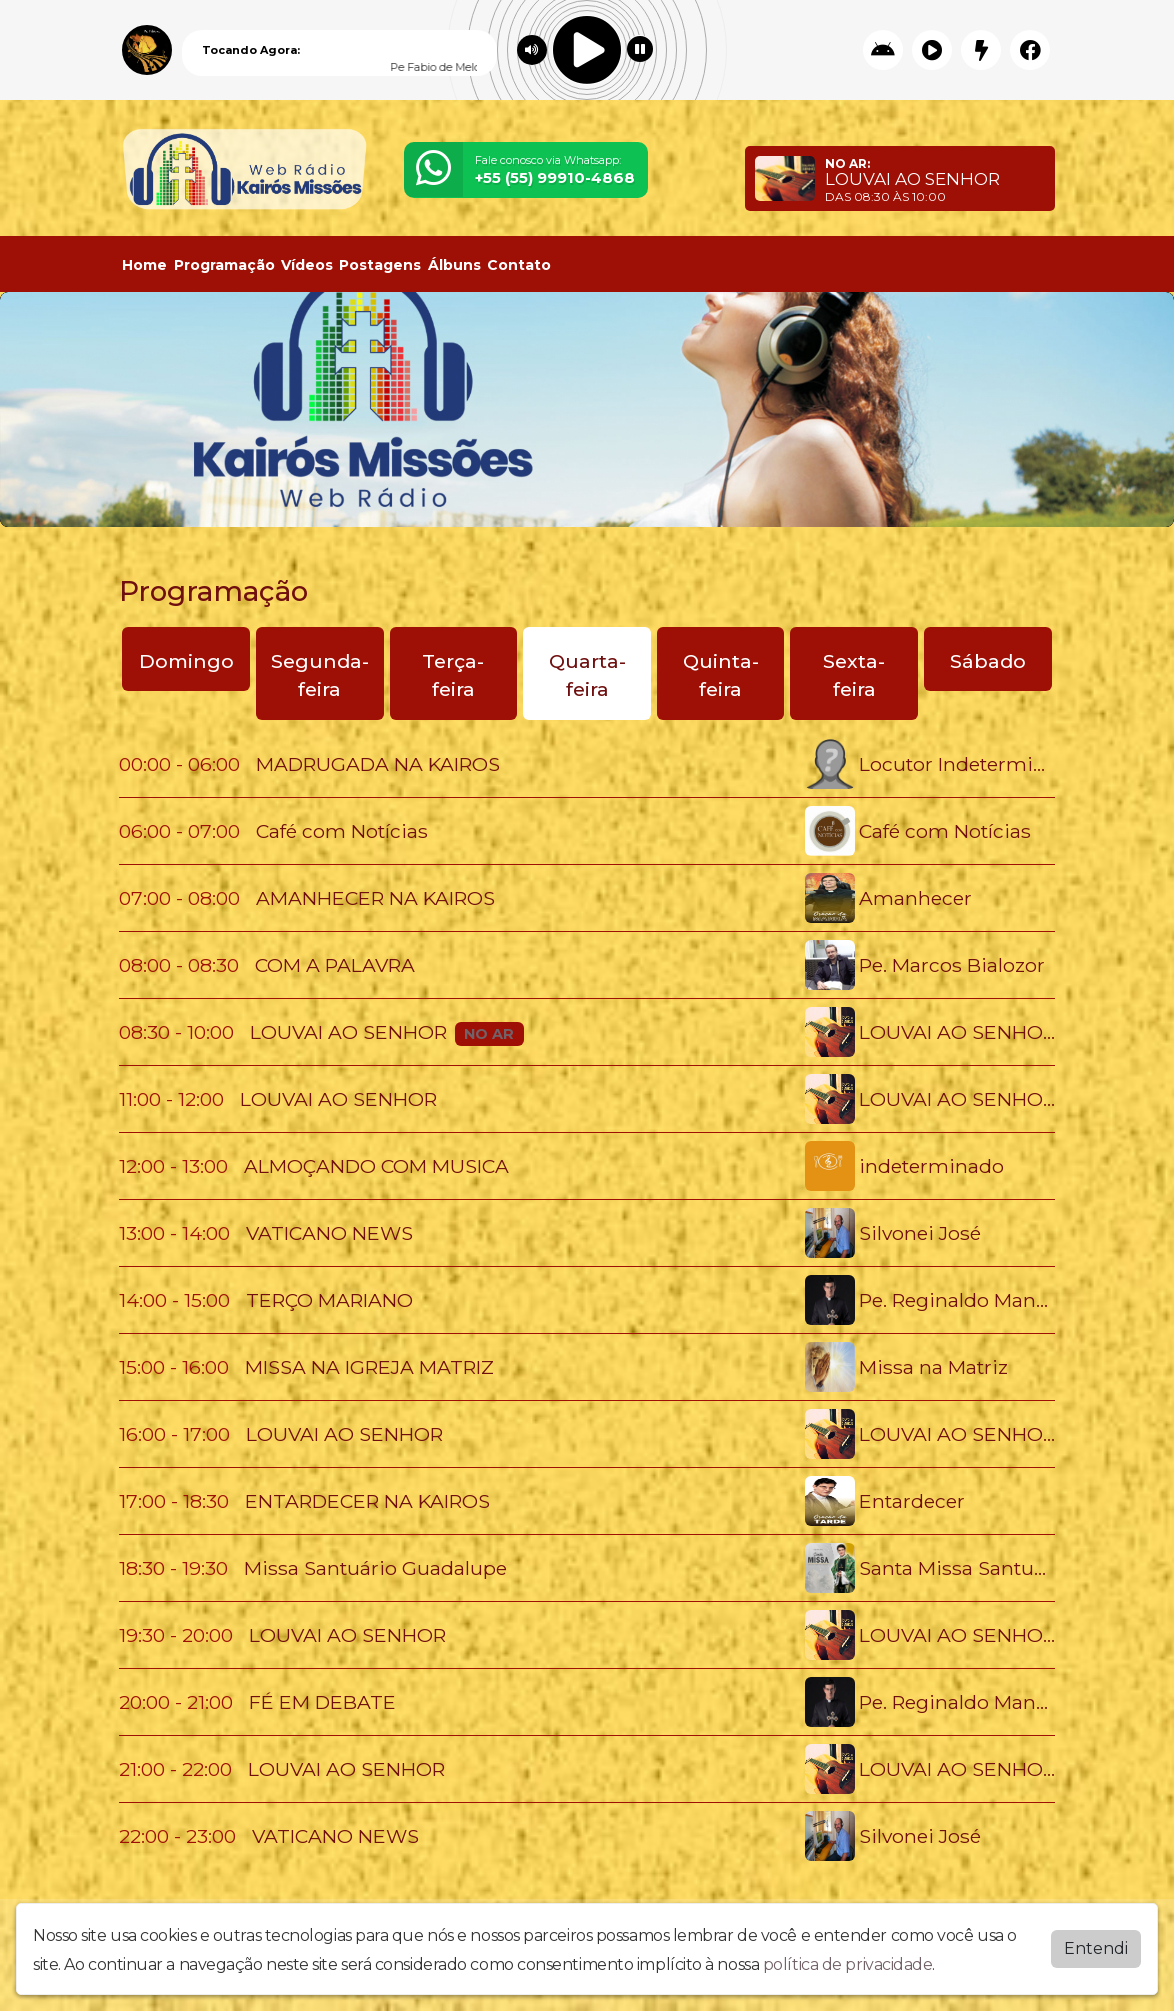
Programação (224, 265)
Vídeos (307, 265)
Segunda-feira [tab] (320, 675)
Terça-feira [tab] (453, 675)
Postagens (380, 265)
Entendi (1096, 1948)
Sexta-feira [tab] (854, 675)
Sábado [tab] (988, 661)
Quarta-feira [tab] (587, 675)
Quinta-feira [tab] (721, 675)
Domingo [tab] (186, 661)
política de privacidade (848, 1964)
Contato (519, 265)
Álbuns (454, 265)
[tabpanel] (587, 1300)
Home (144, 265)
